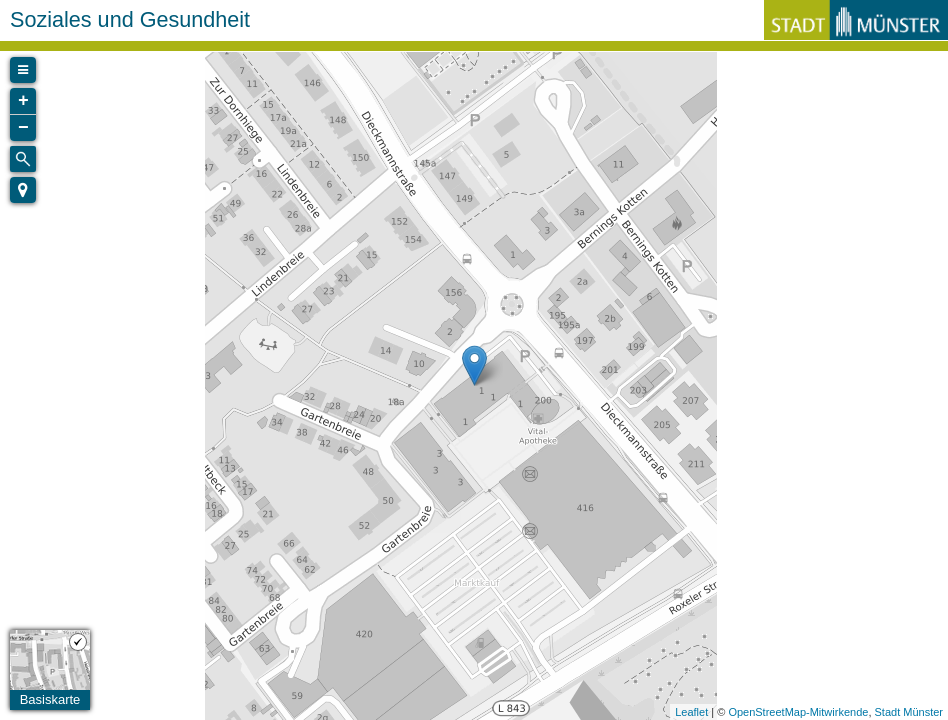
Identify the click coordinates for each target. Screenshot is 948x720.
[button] (23, 190)
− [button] (23, 128)
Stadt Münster (909, 712)
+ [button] (23, 101)
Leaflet (691, 712)
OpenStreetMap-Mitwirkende (798, 712)
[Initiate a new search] (23, 159)
